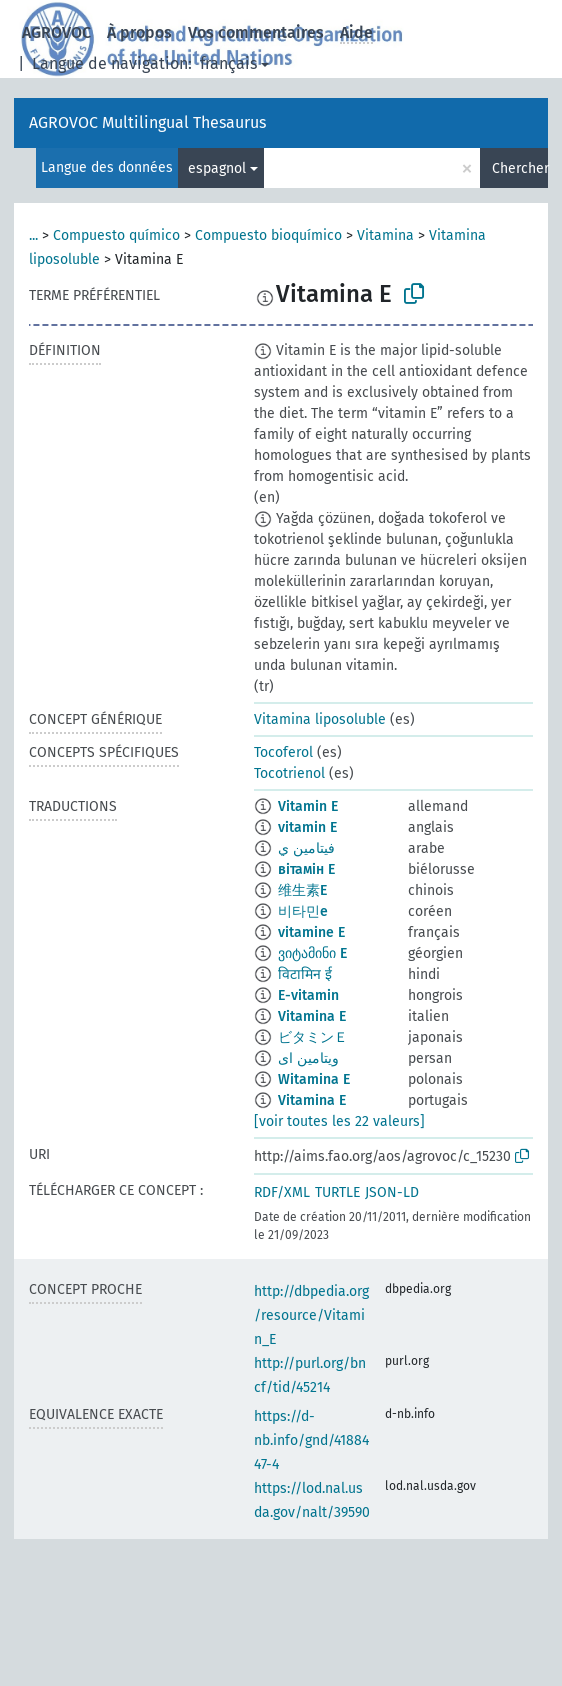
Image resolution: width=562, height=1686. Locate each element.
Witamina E (314, 1079)
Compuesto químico (116, 235)
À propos (139, 32)
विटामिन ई (305, 974)
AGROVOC (56, 32)
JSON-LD (392, 1192)
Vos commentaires (256, 32)
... (33, 235)
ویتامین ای (308, 1058)
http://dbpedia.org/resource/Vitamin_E (311, 1315)
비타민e (303, 911)
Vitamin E (308, 806)
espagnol (217, 168)
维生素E (302, 890)
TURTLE (337, 1192)
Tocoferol (283, 752)
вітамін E (306, 869)
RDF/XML (282, 1192)
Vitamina (385, 235)
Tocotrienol (289, 773)
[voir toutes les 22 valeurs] (339, 1121)
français (228, 63)
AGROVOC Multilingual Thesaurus (147, 122)
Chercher (520, 168)
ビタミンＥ (313, 1037)
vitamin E (307, 827)
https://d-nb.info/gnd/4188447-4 (311, 1440)
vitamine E (311, 932)
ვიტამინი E (312, 953)
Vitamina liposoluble (320, 719)
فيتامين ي (306, 848)
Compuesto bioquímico (268, 235)
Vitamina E (312, 1016)
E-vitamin (308, 995)
